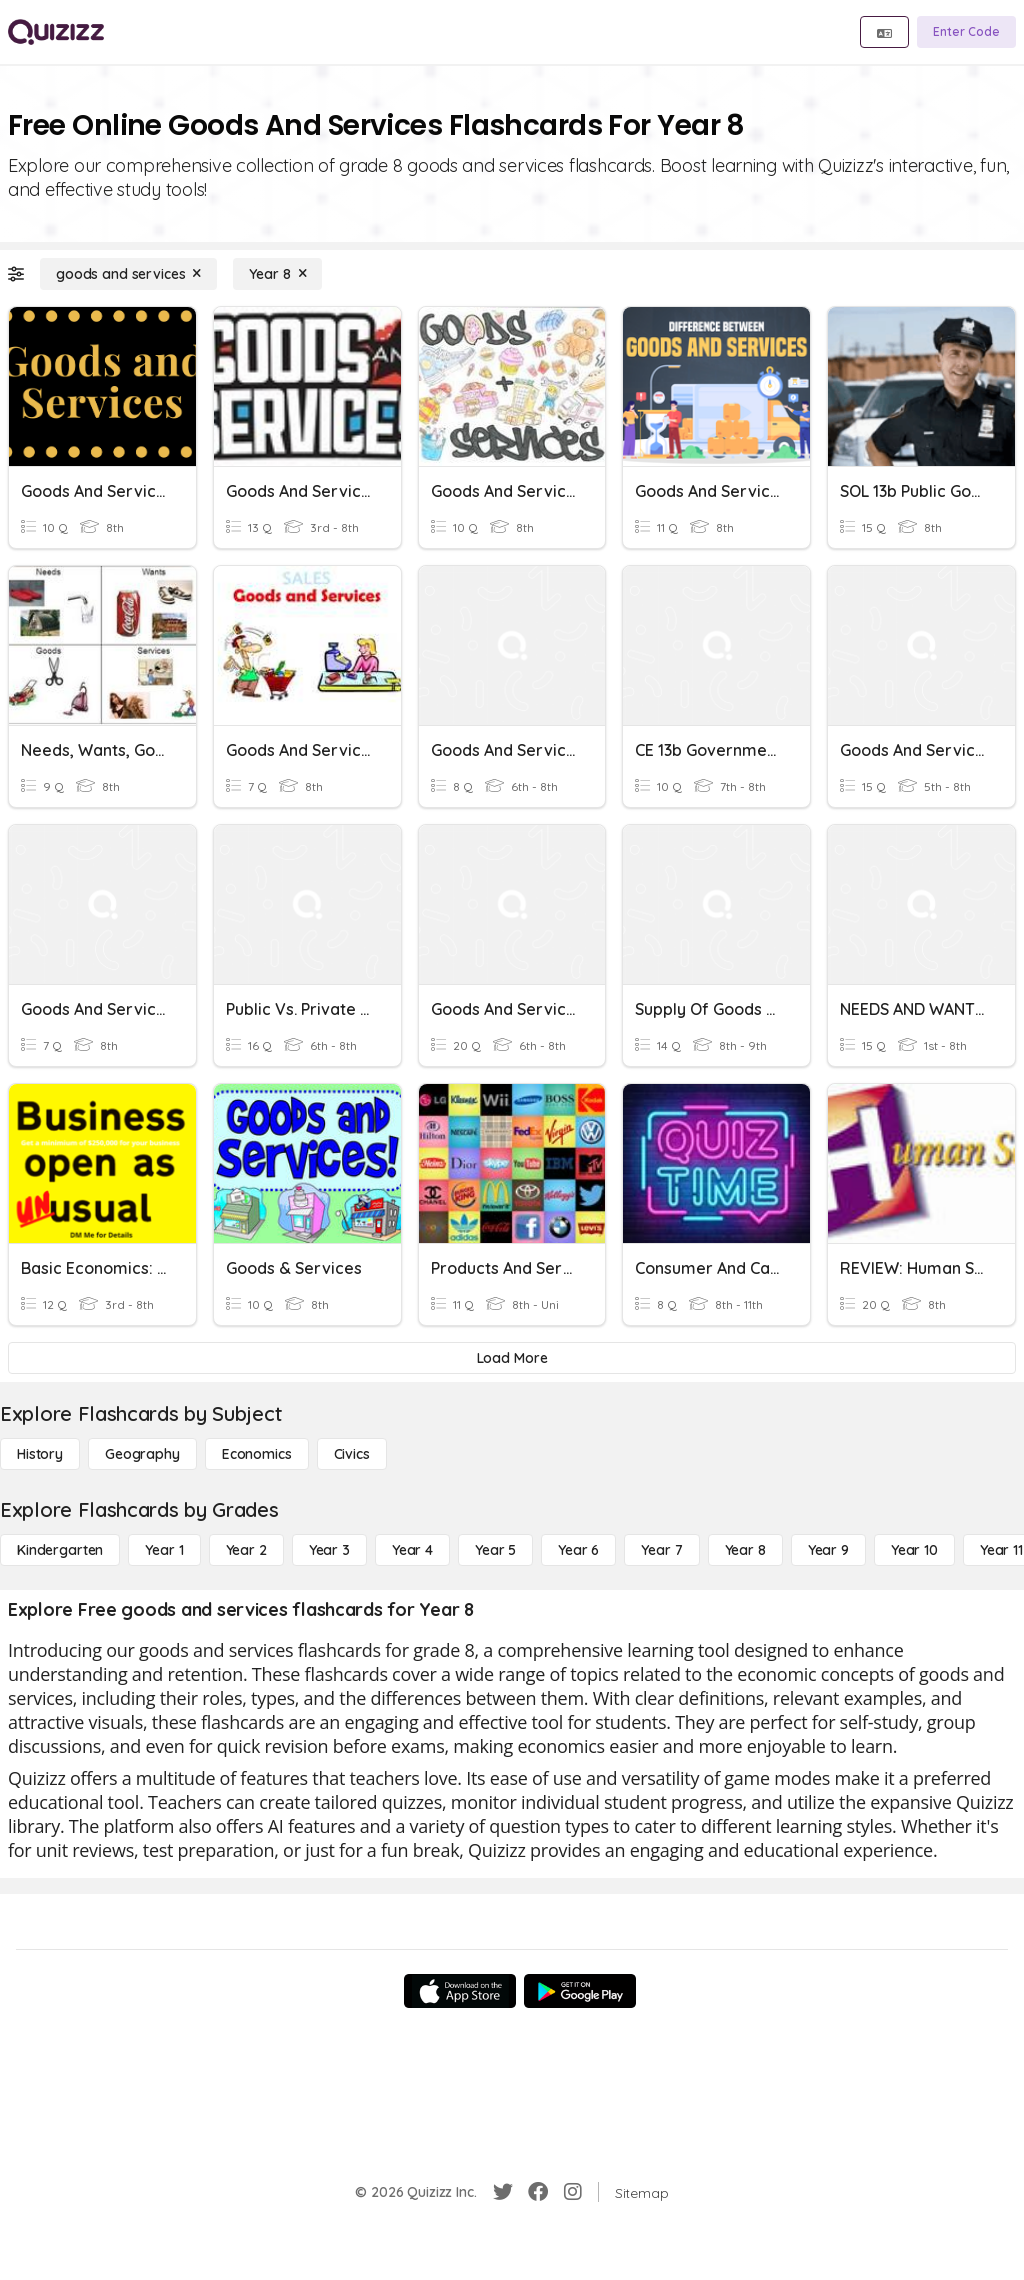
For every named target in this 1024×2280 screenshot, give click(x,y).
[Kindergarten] (60, 1550)
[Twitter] (503, 2192)
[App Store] (460, 1991)
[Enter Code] (966, 32)
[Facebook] (538, 2192)
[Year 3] (329, 1550)
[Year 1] (164, 1550)
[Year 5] (495, 1550)
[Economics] (257, 1454)
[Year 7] (661, 1550)
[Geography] (142, 1454)
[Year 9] (828, 1550)
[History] (40, 1454)
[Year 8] (277, 274)
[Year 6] (578, 1550)
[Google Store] (580, 1991)
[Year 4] (412, 1550)
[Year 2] (246, 1550)
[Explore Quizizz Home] (56, 32)
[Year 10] (914, 1550)
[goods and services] (128, 274)
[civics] (352, 1454)
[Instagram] (573, 2192)
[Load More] (512, 1358)
